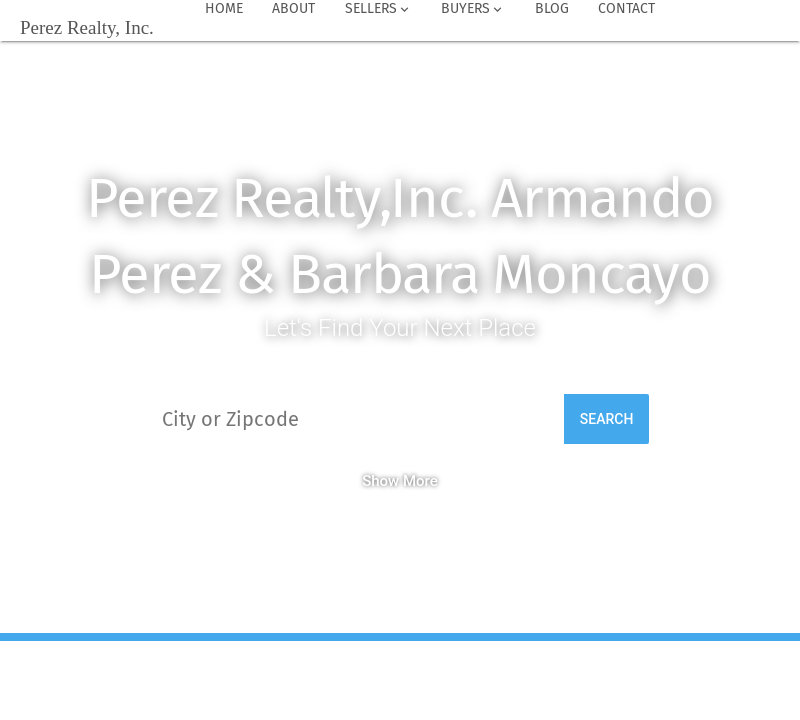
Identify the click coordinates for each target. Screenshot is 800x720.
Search (607, 419)
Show (380, 481)
